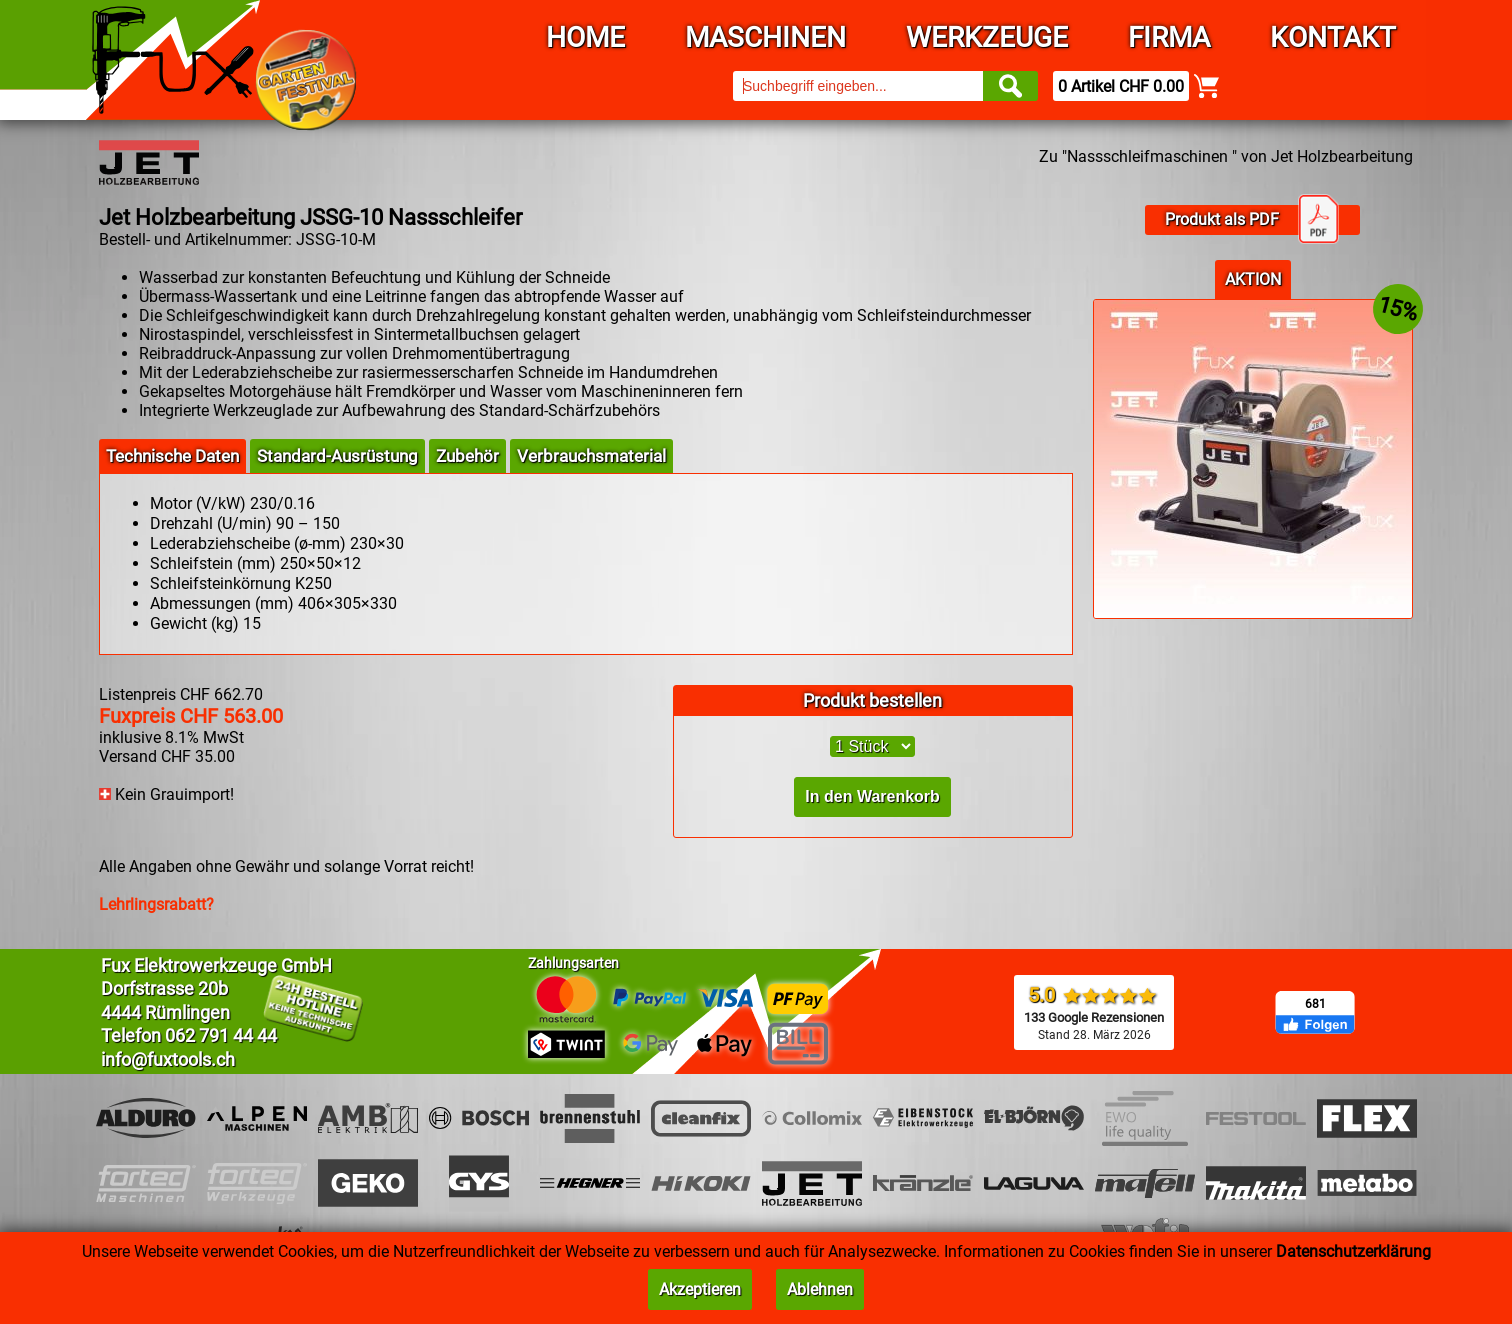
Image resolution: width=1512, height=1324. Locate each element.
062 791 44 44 (221, 1035)
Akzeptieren (700, 1289)
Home (585, 37)
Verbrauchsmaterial (591, 456)
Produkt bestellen (872, 700)
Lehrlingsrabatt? (156, 904)
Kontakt (1333, 37)
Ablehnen (820, 1289)
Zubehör (467, 456)
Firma (1169, 37)
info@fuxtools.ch (168, 1059)
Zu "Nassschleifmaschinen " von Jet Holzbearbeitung (1226, 156)
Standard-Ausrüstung (337, 456)
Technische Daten (172, 456)
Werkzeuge (987, 37)
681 (1315, 1004)
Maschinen (765, 37)
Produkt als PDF (1252, 220)
